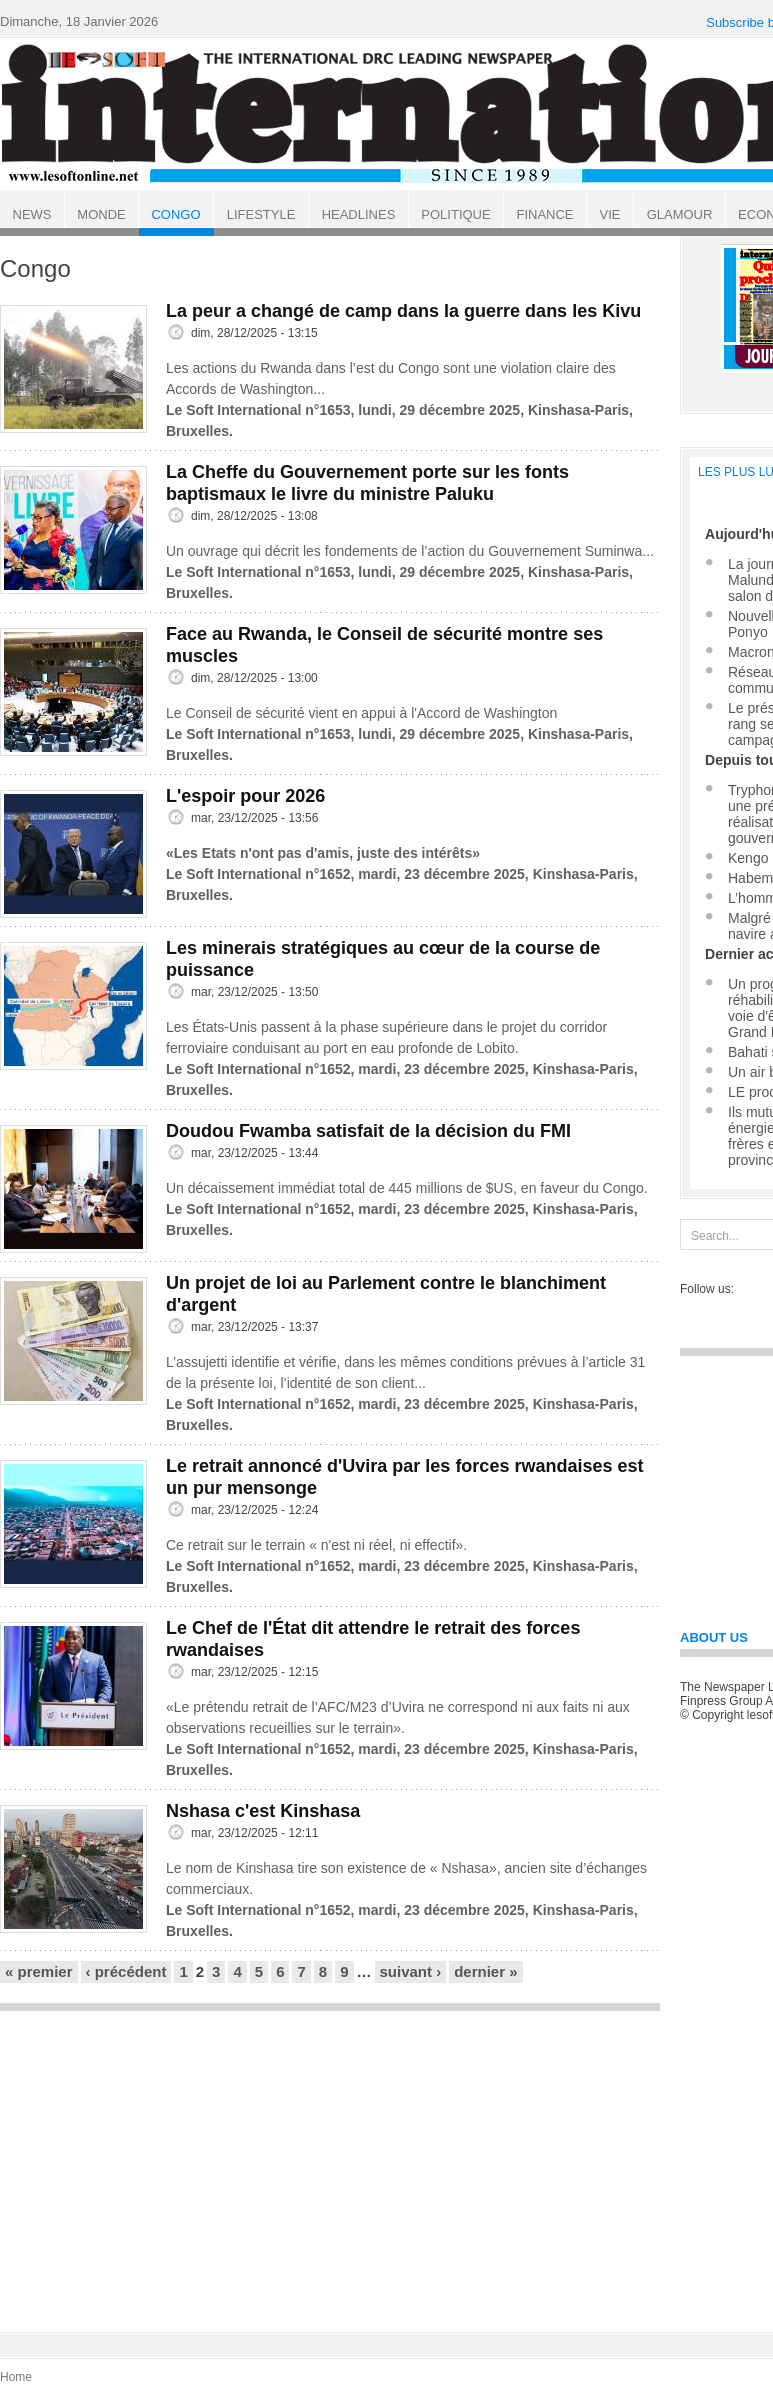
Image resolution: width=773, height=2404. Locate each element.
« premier (39, 1971)
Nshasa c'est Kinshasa (263, 1811)
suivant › (411, 1971)
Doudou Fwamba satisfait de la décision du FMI (368, 1131)
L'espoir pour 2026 (245, 796)
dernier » (485, 1971)
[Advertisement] (330, 2162)
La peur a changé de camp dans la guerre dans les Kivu (403, 311)
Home (16, 2377)
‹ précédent (126, 1971)
